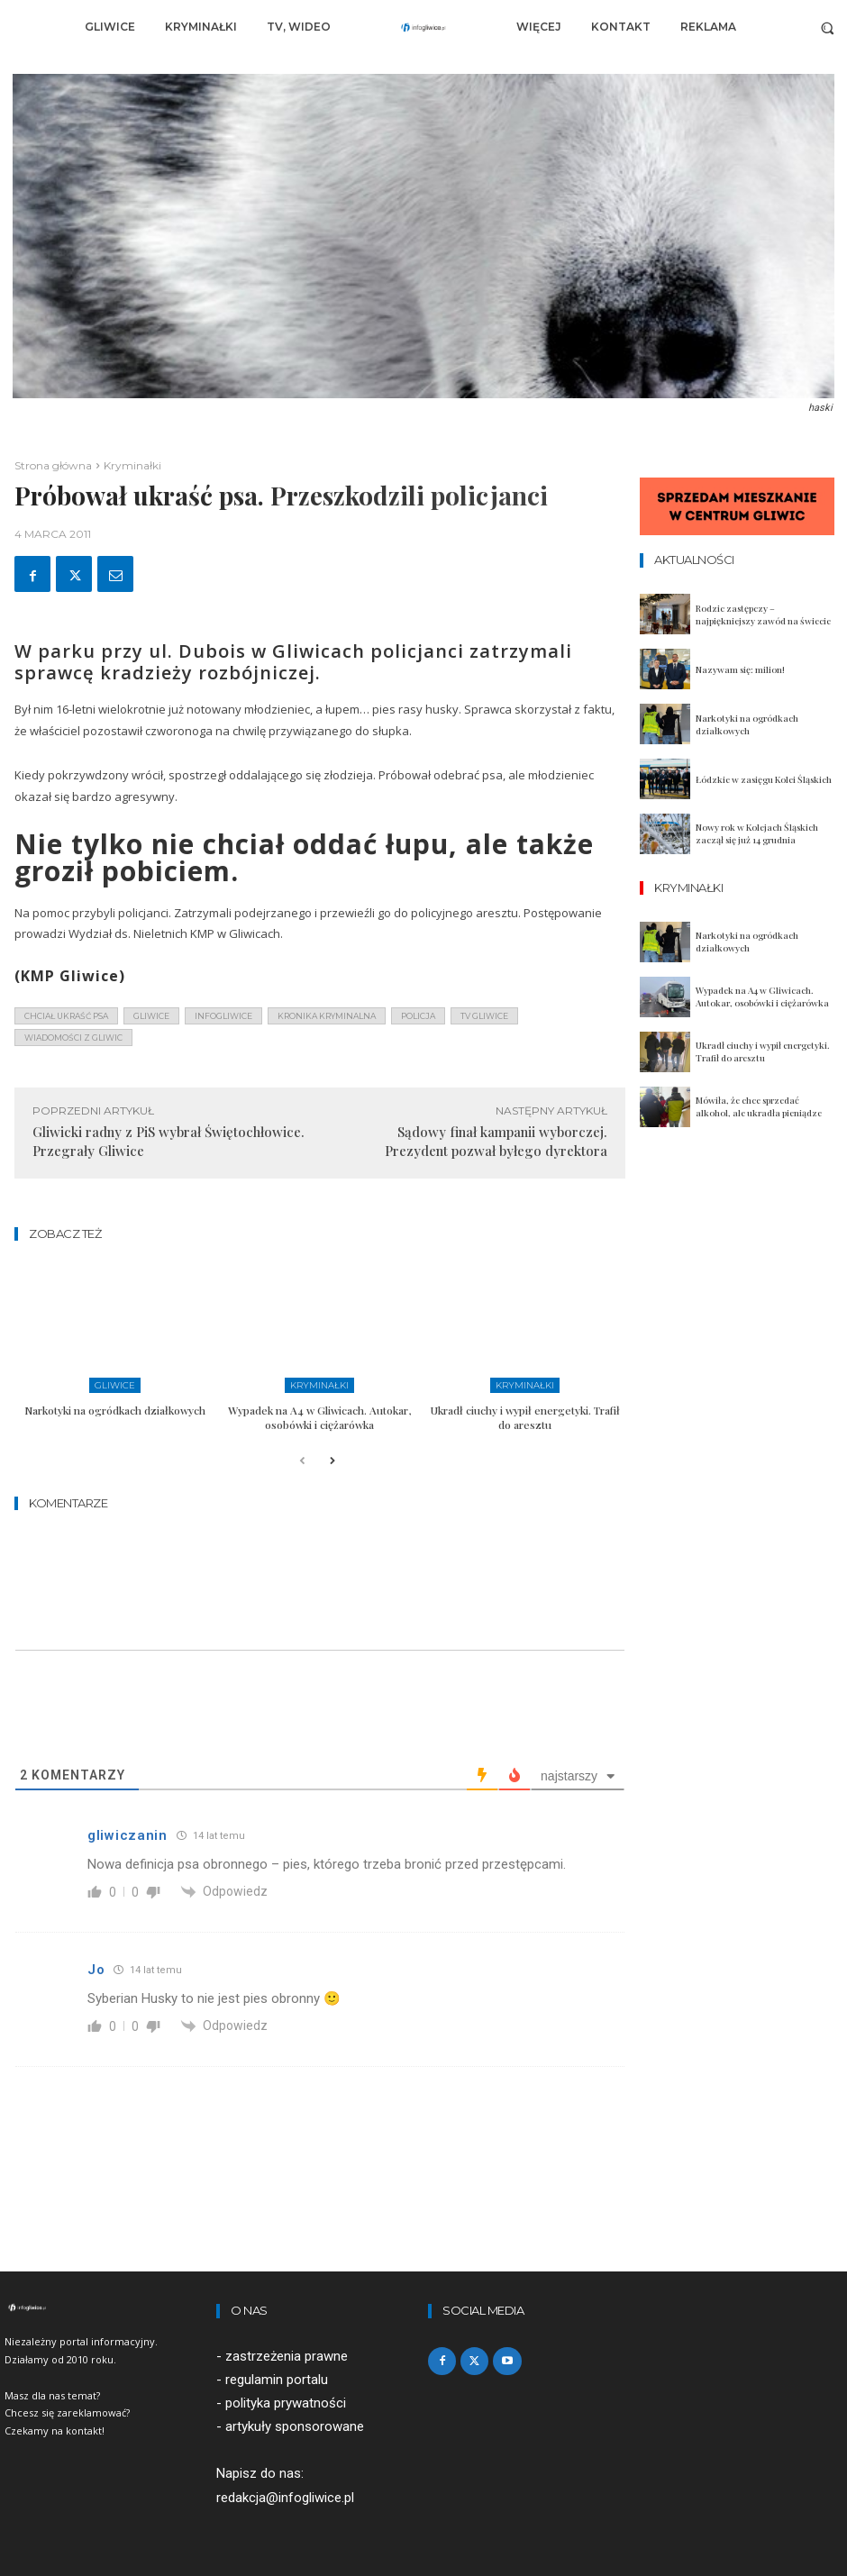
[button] (827, 27)
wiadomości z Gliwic (73, 1037)
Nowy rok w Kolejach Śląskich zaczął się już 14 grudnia (757, 833)
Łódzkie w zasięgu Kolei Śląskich (764, 779)
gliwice (151, 1016)
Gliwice (115, 1385)
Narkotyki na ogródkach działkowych (114, 1410)
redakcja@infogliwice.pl (285, 2498)
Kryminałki (132, 465)
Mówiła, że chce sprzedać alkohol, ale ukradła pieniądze (759, 1106)
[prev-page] (302, 1462)
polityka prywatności (285, 2403)
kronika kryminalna (327, 1016)
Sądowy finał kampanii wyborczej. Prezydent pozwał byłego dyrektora (496, 1141)
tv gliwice (484, 1016)
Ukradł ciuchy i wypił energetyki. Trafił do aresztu (525, 1417)
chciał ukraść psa (66, 1016)
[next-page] (331, 1462)
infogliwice (223, 1016)
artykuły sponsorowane (294, 2426)
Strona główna (53, 465)
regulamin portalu (276, 2379)
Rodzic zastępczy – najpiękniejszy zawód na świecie (763, 614)
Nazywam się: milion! (740, 669)
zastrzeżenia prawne (286, 2356)
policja (418, 1016)
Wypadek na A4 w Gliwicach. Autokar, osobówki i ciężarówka (319, 1417)
